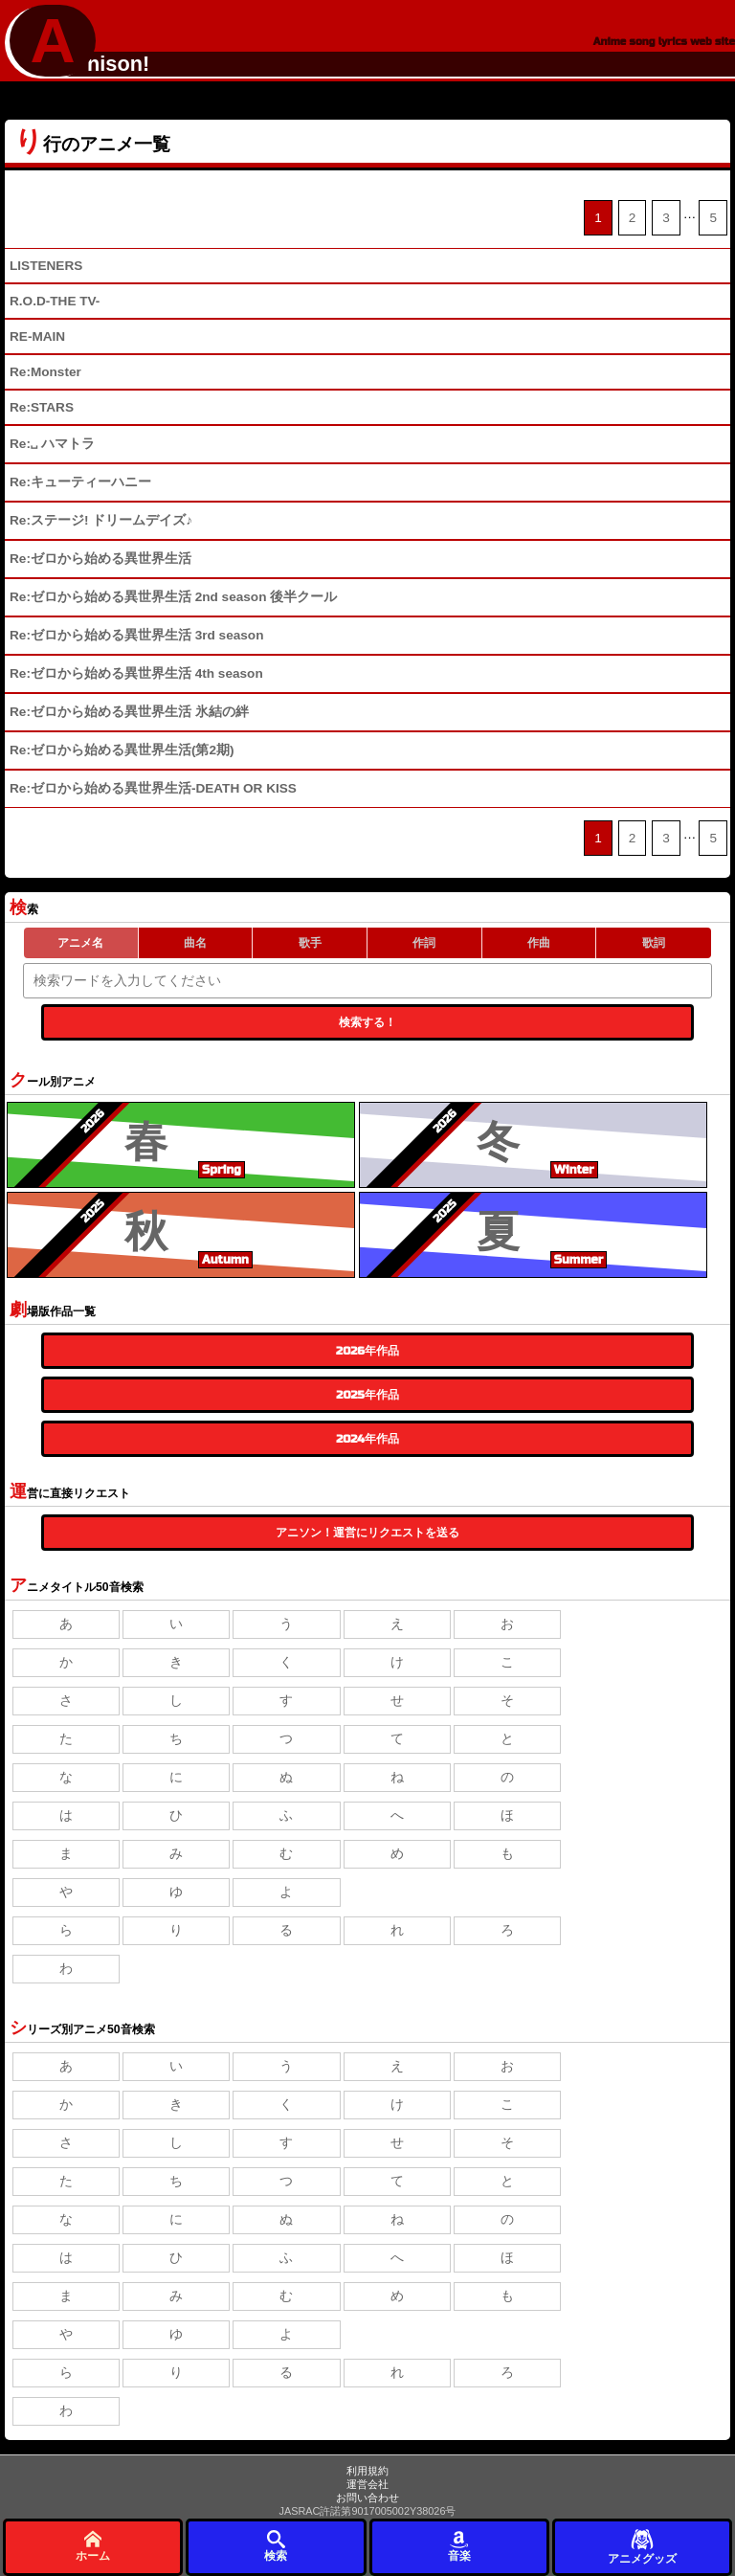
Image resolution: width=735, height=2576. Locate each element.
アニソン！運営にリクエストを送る (367, 1532)
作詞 (423, 943)
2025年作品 (367, 1394)
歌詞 (653, 943)
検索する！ (367, 1022)
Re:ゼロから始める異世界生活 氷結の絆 (129, 712)
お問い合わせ (367, 2497)
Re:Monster (45, 372)
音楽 (459, 2546)
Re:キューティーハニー (80, 482)
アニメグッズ (642, 2546)
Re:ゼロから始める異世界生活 (100, 558)
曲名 (195, 943)
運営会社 (367, 2484)
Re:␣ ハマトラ (52, 444)
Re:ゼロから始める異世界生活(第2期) (122, 750)
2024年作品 (367, 1438)
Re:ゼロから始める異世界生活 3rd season (136, 635)
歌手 (310, 943)
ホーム (93, 2546)
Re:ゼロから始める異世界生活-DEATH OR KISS (153, 788)
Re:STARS (42, 407)
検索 (275, 2546)
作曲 (538, 943)
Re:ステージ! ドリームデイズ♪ (101, 520)
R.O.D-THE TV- (55, 301)
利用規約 (367, 2470)
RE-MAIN (37, 336)
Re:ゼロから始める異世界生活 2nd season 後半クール (173, 597)
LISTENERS (46, 265)
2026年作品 (367, 1350)
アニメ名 (80, 943)
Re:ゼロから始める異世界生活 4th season (136, 673)
